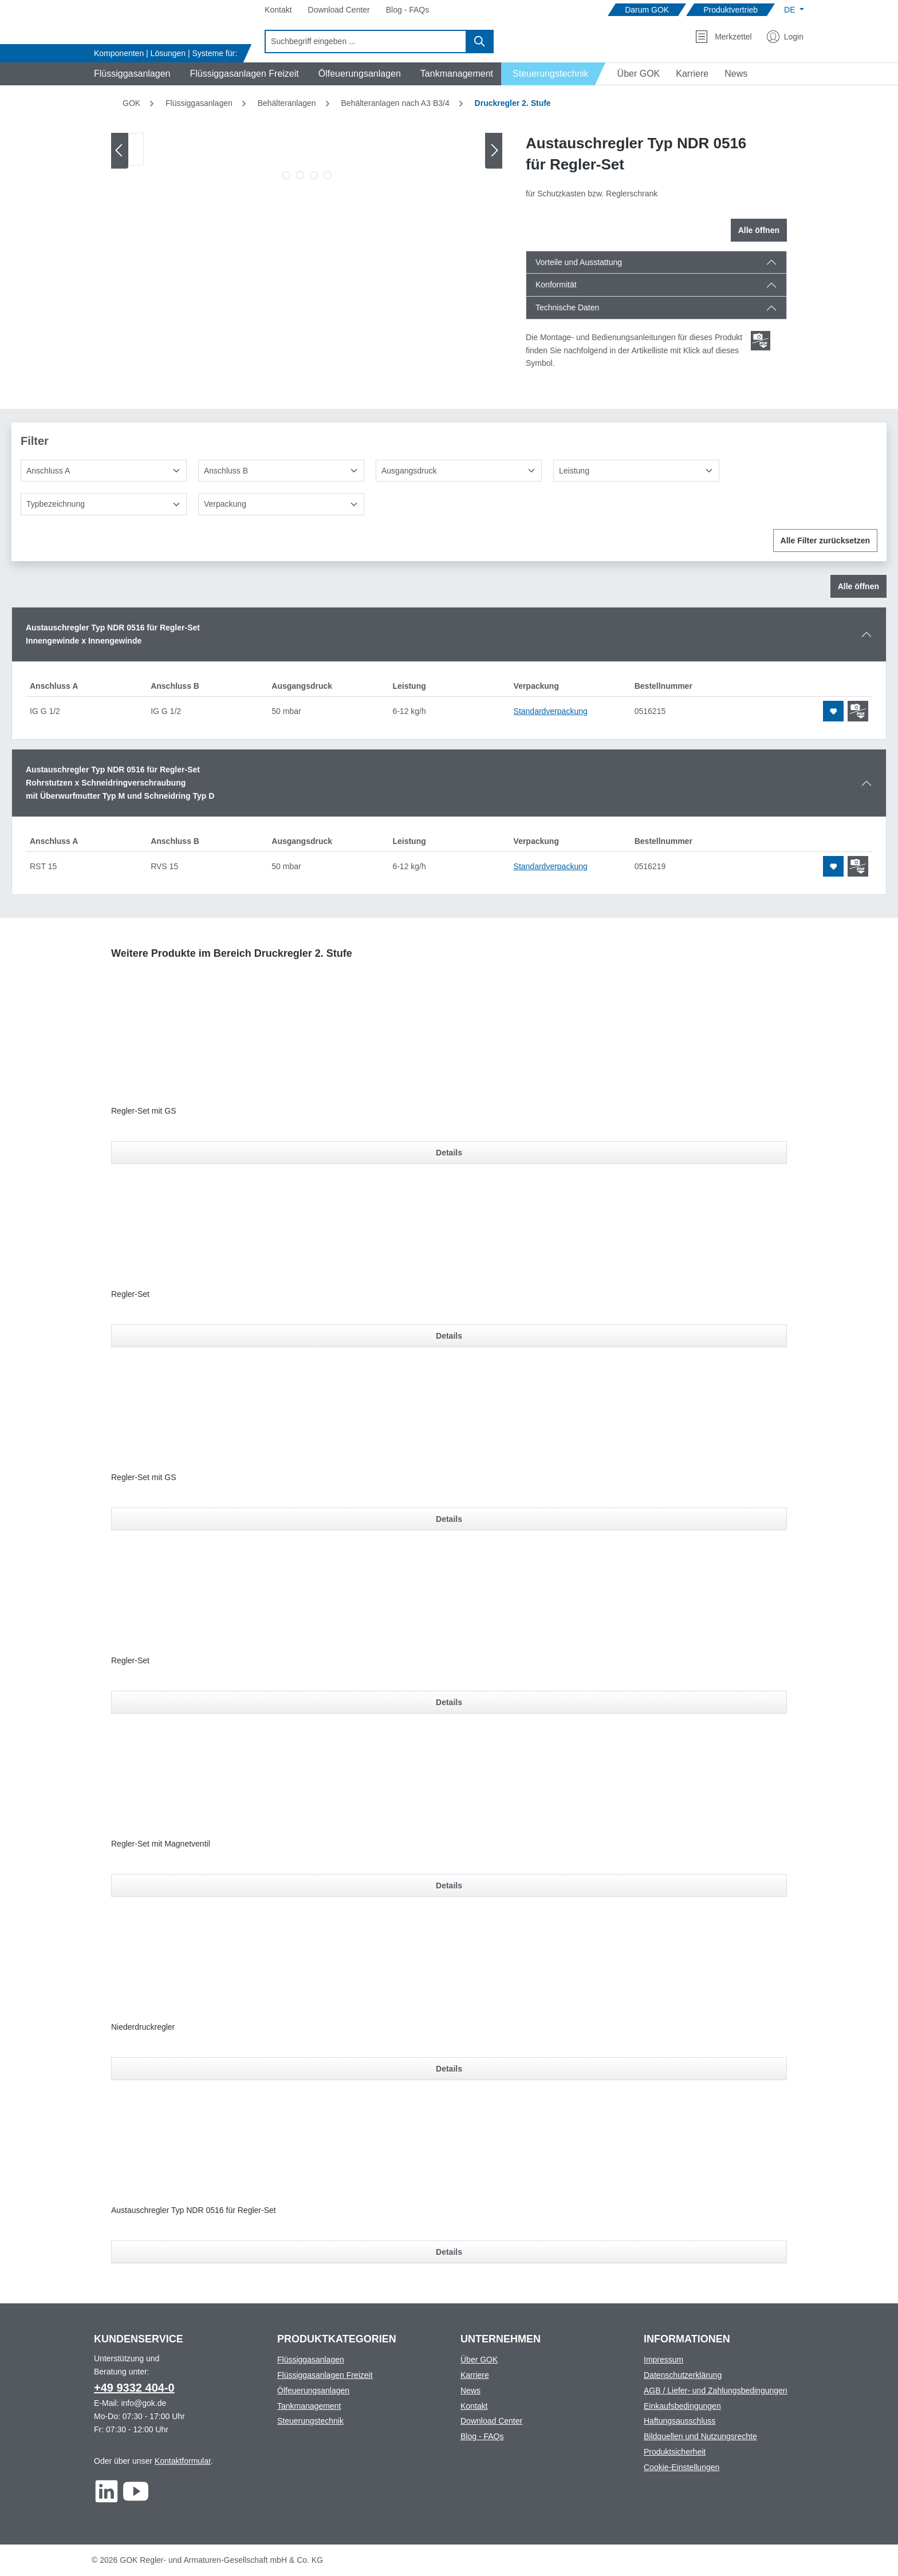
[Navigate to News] (735, 73)
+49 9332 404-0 (134, 2387)
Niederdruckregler (143, 2026)
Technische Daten (567, 307)
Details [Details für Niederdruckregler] (449, 2068)
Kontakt (473, 2406)
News (470, 2390)
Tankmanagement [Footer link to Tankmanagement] (309, 2406)
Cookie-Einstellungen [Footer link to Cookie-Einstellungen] (681, 2467)
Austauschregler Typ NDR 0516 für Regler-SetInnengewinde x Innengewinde (113, 634)
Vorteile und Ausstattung (578, 262)
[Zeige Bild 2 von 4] (300, 175)
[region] (307, 159)
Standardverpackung (551, 711)
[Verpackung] (281, 504)
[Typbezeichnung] (104, 504)
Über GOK (479, 2359)
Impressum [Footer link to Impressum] (663, 2359)
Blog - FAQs (481, 2436)
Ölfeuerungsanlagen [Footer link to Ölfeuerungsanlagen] (313, 2390)
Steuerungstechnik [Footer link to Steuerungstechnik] (310, 2420)
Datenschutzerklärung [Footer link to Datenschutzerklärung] (683, 2375)
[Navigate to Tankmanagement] (455, 73)
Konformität (556, 284)
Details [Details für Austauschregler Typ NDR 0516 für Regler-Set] (449, 2252)
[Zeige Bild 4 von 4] (328, 175)
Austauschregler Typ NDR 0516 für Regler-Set (193, 2210)
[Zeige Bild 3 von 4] (314, 175)
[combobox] (366, 41)
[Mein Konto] (785, 37)
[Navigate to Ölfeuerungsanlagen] (358, 73)
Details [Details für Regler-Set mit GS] (449, 1152)
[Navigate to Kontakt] (278, 10)
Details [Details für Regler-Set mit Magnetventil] (449, 1885)
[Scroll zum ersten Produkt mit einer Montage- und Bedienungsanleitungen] (760, 340)
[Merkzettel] (723, 36)
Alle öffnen (758, 230)
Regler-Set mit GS (143, 1110)
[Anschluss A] (104, 471)
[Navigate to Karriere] (692, 73)
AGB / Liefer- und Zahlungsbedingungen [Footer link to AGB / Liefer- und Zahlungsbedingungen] (715, 2390)
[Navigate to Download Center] (339, 10)
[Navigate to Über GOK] (634, 73)
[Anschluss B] (281, 471)
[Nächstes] (493, 150)
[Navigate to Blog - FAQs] (407, 10)
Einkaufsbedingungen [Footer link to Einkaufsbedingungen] (682, 2406)
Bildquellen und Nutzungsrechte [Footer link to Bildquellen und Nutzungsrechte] (700, 2436)
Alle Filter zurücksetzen (825, 540)
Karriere (474, 2375)
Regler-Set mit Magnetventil (160, 1843)
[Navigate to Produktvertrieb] (730, 10)
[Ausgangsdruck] (459, 471)
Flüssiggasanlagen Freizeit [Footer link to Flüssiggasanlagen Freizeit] (325, 2375)
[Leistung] (636, 471)
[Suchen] (480, 41)
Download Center (491, 2420)
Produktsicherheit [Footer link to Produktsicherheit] (675, 2451)
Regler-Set (130, 1294)
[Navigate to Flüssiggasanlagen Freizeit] (242, 73)
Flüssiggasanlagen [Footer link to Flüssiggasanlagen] (310, 2359)
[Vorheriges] (119, 150)
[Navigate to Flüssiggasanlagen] (130, 73)
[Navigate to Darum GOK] (647, 10)
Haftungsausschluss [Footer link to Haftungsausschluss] (679, 2420)
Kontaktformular (183, 2460)
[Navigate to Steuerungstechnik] (553, 73)
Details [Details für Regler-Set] (449, 1335)
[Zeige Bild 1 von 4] (286, 175)
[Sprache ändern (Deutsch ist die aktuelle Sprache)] (794, 9)
